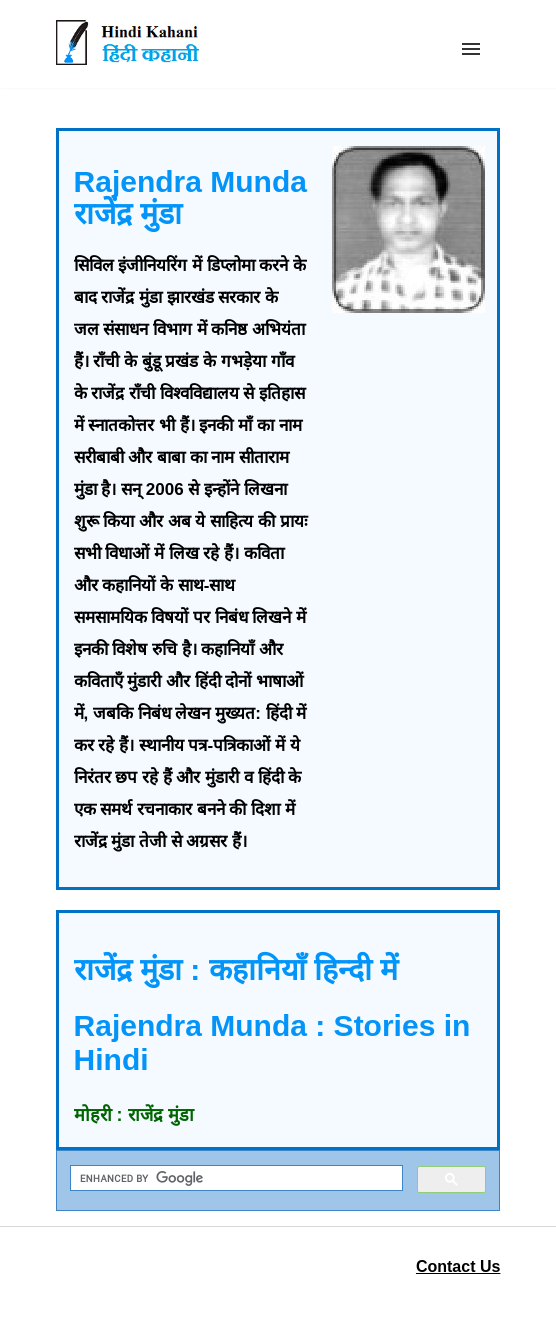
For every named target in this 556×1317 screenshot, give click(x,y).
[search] (235, 1178)
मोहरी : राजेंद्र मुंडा (134, 1115)
